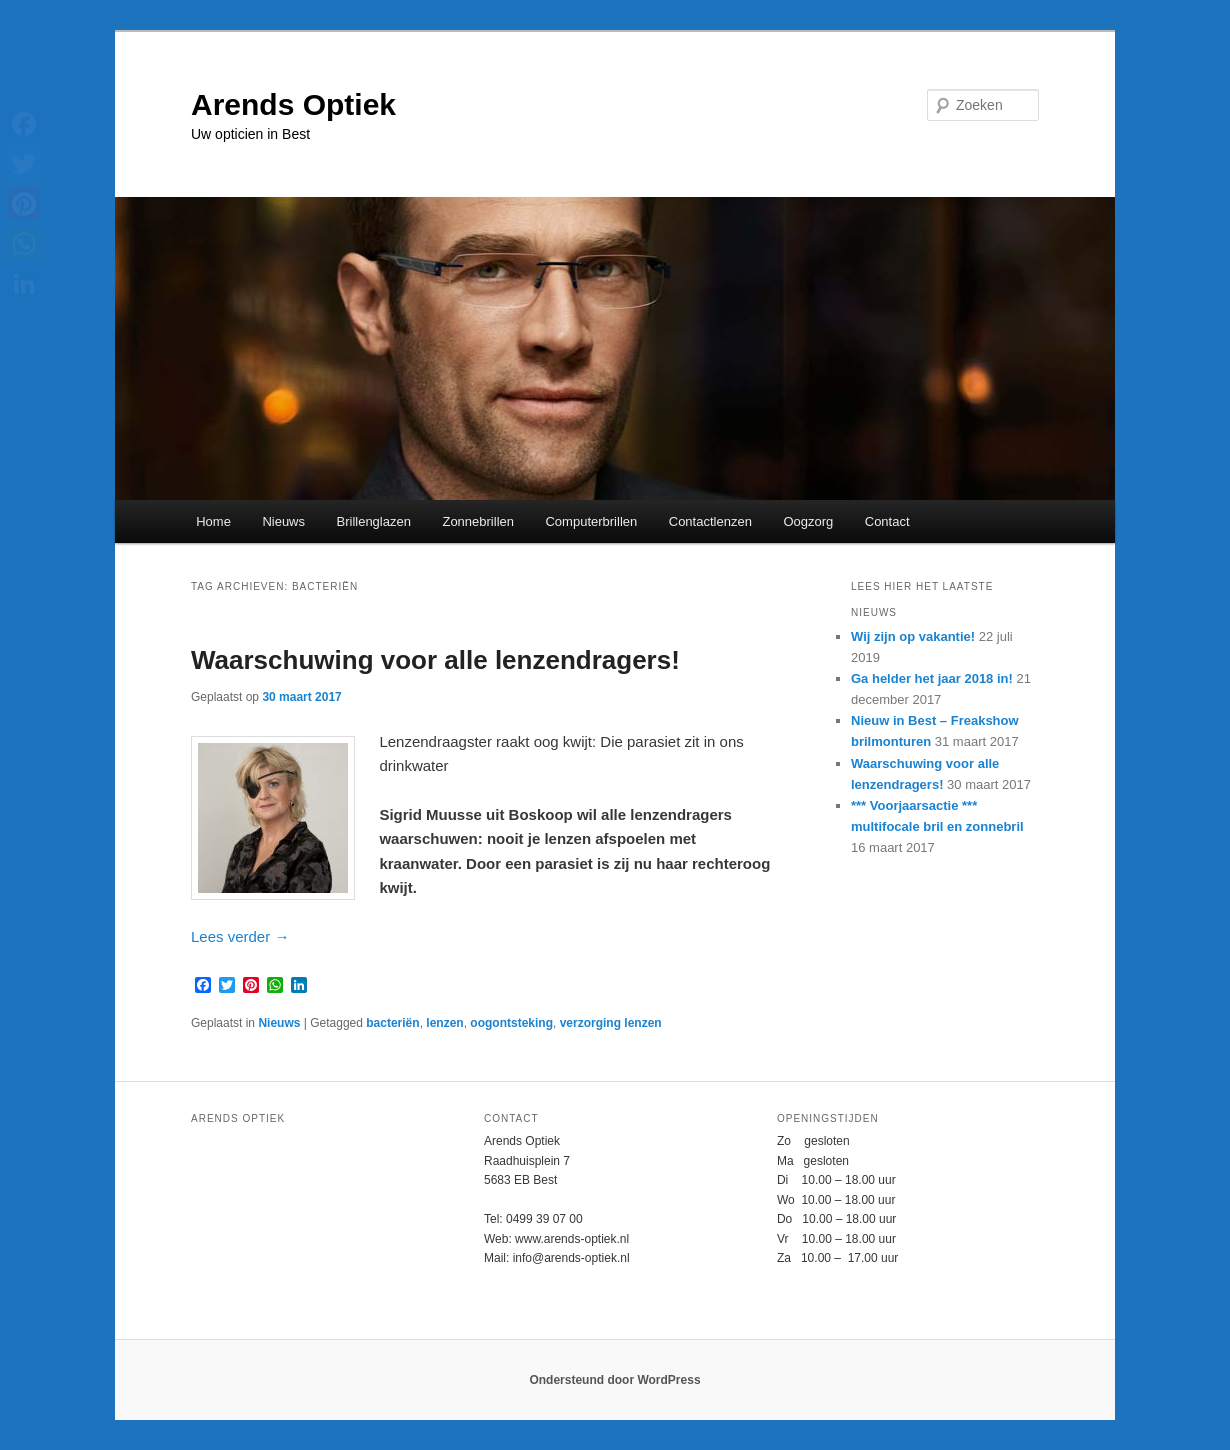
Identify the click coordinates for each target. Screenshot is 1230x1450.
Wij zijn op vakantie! (913, 636)
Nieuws (283, 521)
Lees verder (240, 936)
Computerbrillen (591, 521)
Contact (887, 521)
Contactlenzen (710, 521)
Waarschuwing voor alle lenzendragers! (435, 660)
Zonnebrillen (478, 521)
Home (213, 521)
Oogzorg (808, 521)
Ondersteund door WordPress (614, 1380)
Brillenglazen (374, 521)
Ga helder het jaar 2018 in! (932, 678)
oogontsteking (511, 1023)
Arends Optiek (293, 104)
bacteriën (392, 1023)
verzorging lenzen (611, 1023)
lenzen (444, 1023)
